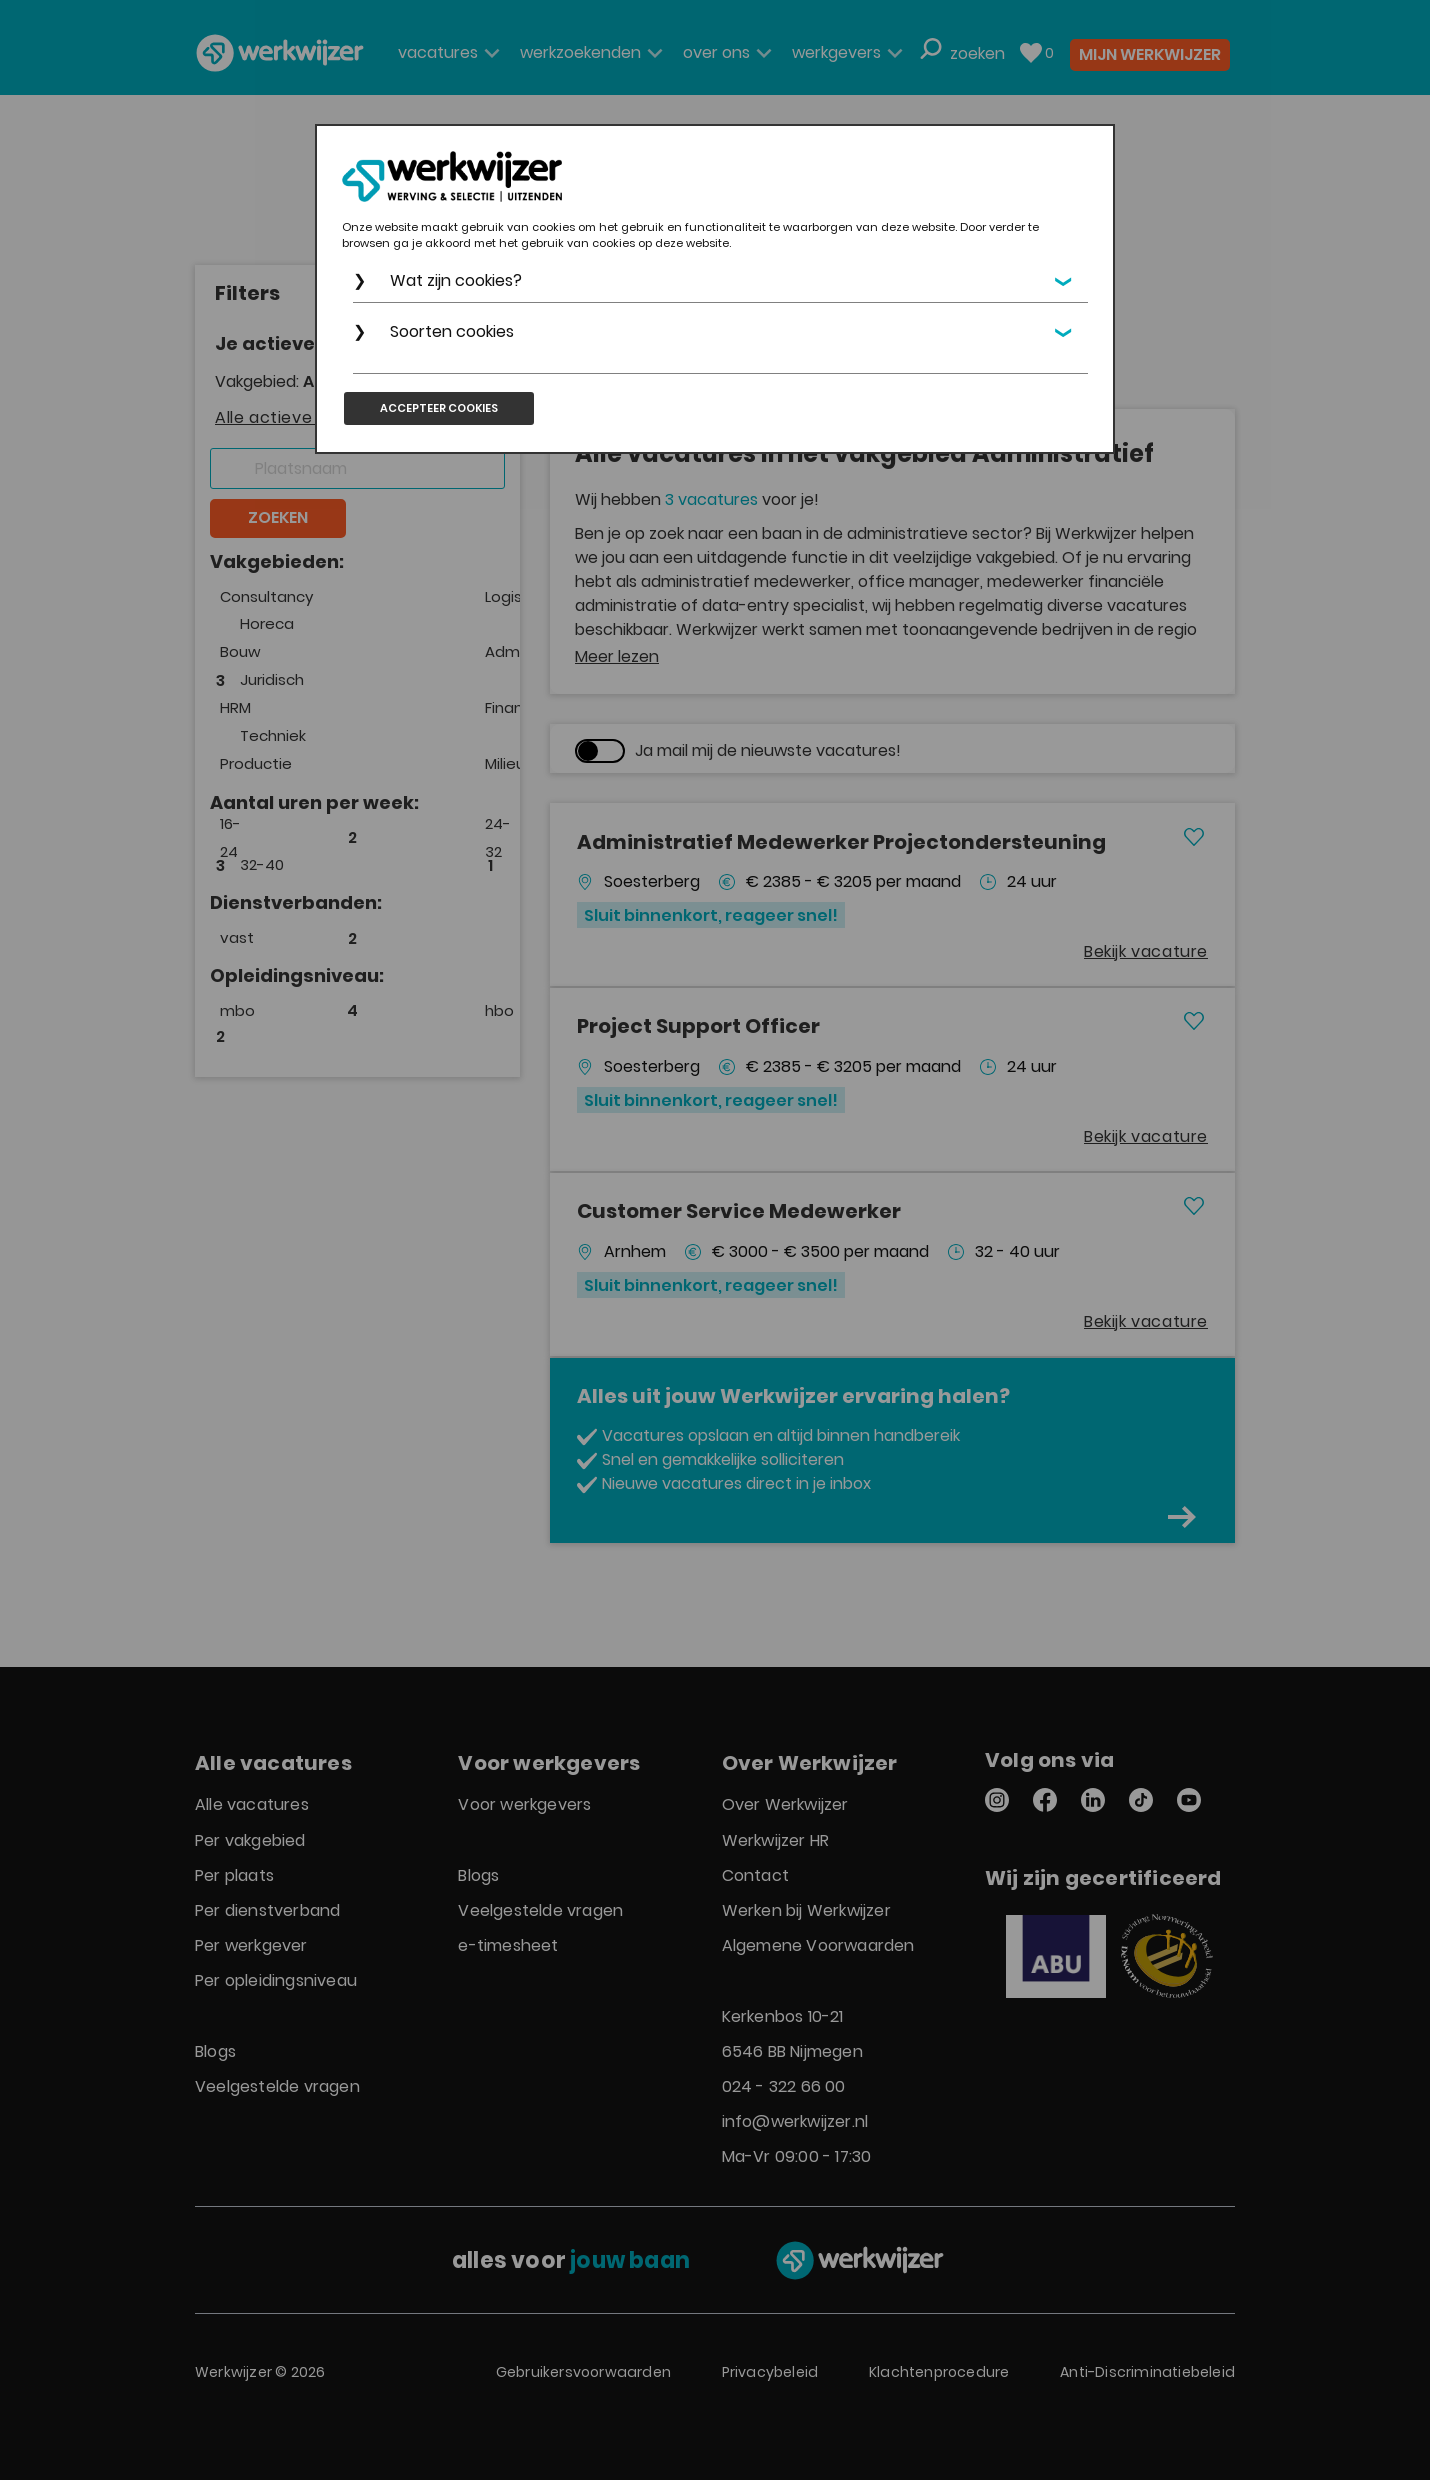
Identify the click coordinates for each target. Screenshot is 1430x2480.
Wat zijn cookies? (456, 280)
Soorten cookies (452, 331)
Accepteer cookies (439, 408)
